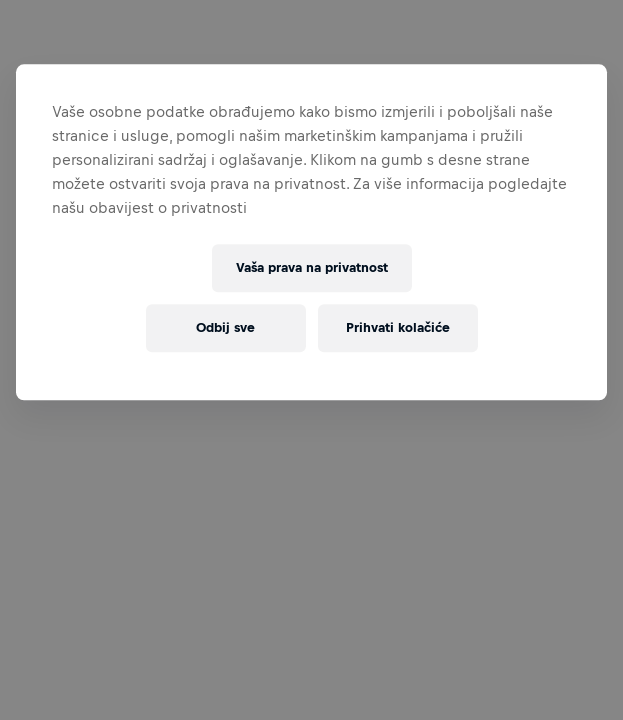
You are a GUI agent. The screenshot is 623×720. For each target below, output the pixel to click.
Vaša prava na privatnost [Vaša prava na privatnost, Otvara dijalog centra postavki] (312, 268)
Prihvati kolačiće (398, 328)
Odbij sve (225, 328)
